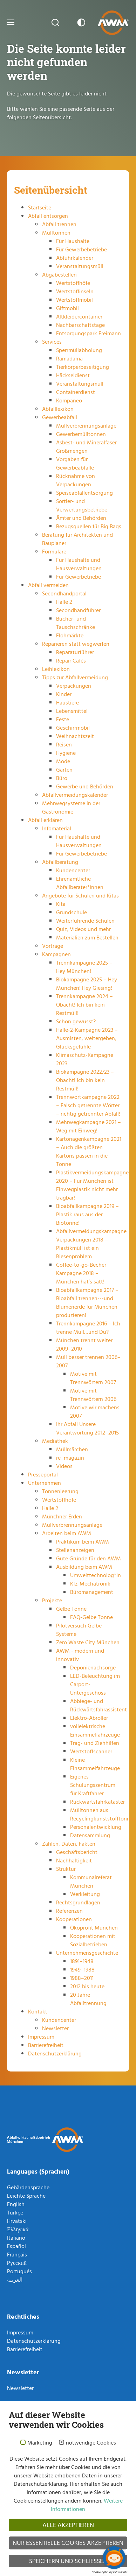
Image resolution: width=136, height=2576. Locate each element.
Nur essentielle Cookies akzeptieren (68, 2542)
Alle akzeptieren (68, 2525)
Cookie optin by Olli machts (109, 2572)
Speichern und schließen (68, 2561)
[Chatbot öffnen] (114, 2557)
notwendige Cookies (91, 2443)
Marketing (39, 2443)
